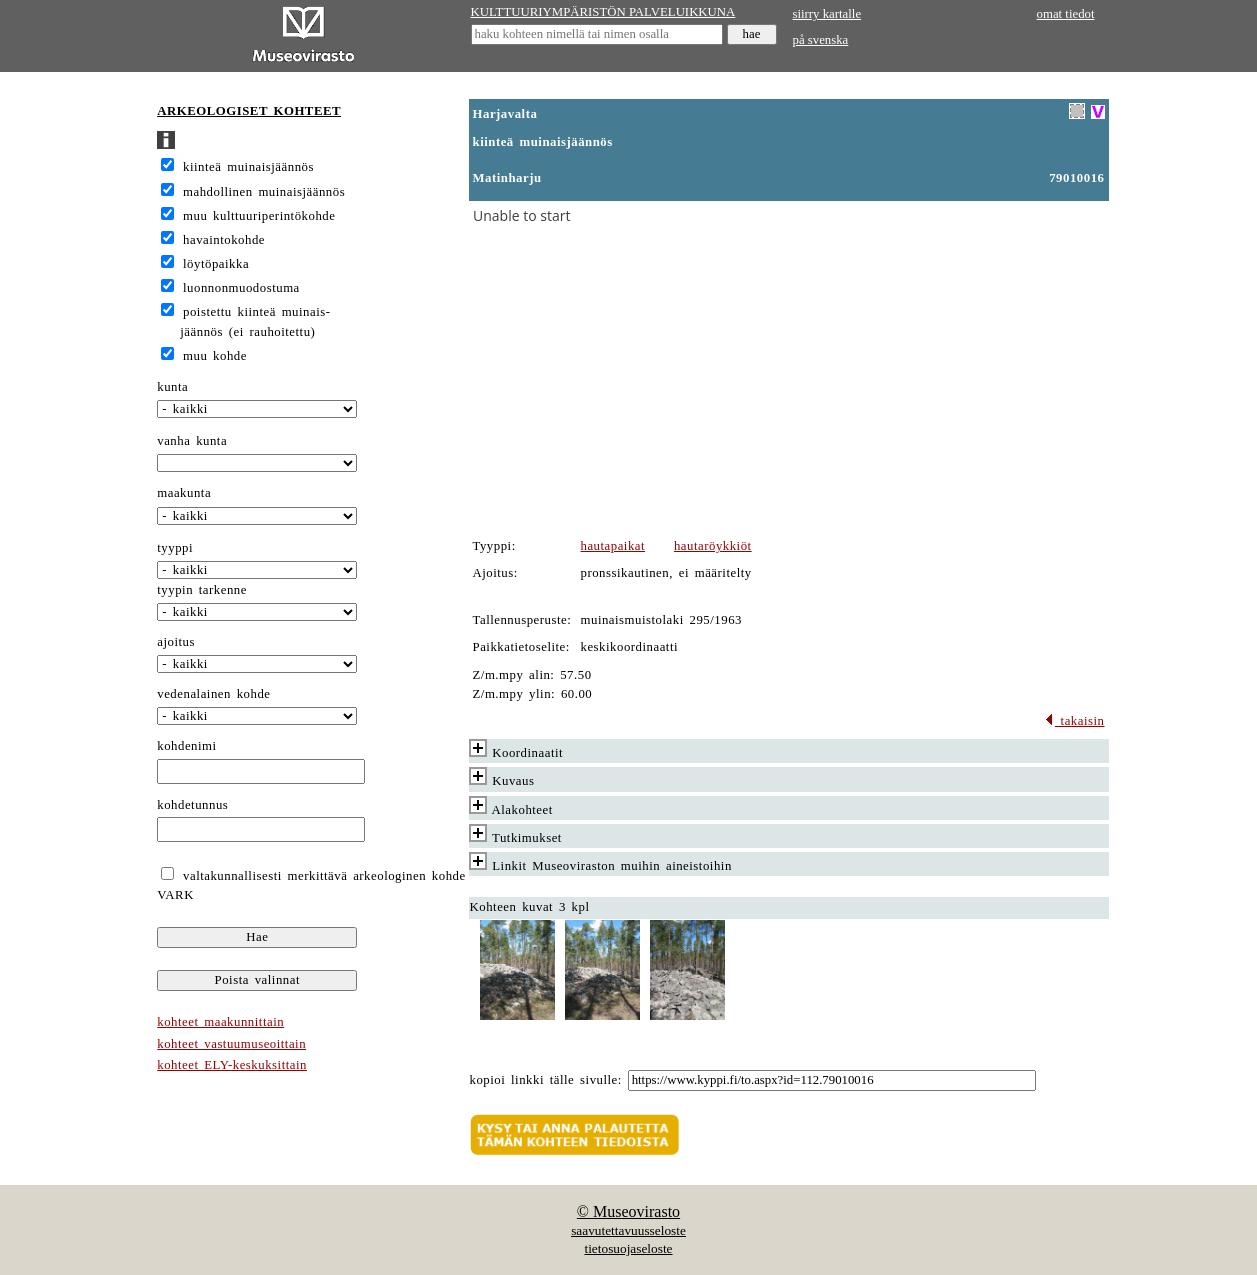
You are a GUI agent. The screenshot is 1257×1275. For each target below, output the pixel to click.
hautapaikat (613, 546)
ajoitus (176, 642)
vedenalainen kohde (213, 694)
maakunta (184, 493)
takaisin (1074, 721)
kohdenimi (186, 746)
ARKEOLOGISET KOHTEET (249, 111)
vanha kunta (192, 441)
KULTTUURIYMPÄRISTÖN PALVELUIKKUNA (603, 12)
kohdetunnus (192, 805)
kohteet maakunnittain (220, 1022)
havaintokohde (224, 240)
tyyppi (175, 548)
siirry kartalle (827, 14)
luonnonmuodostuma (241, 288)
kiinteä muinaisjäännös (248, 167)
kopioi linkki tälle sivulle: (546, 1080)
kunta (172, 387)
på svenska (821, 40)
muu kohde (215, 356)
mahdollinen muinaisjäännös (264, 192)
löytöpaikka (216, 264)
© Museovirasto (628, 1211)
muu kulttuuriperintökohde (259, 216)
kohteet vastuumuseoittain (231, 1044)
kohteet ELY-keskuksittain (232, 1065)
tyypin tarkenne (202, 590)
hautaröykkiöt (713, 546)
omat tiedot (1066, 14)
